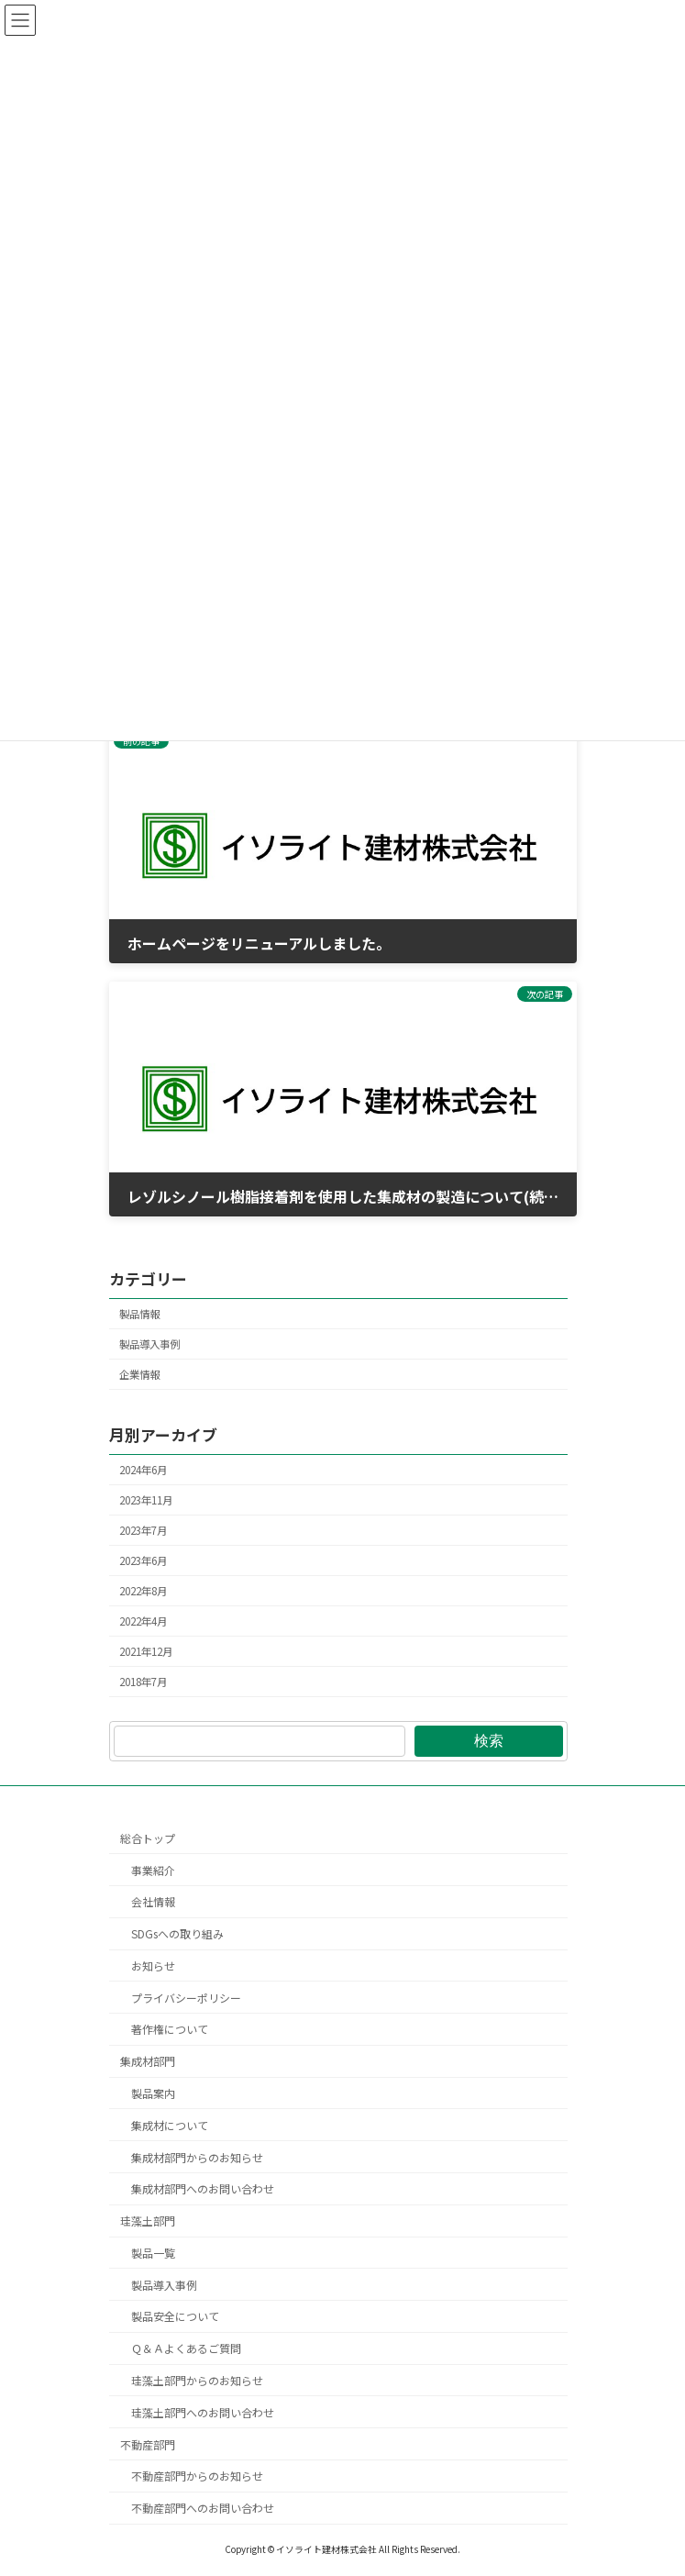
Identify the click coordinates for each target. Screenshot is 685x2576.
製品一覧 (153, 2252)
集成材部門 (147, 2062)
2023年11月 (145, 1500)
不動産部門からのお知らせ (197, 2476)
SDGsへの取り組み (177, 1934)
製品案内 (153, 2093)
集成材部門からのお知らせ (197, 2157)
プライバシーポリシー (186, 1997)
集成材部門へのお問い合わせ (202, 2189)
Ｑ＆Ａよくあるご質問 (186, 2349)
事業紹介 (153, 1870)
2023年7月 (143, 1530)
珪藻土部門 (147, 2221)
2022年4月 (143, 1621)
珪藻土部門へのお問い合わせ (202, 2412)
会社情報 (153, 1902)
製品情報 (139, 1313)
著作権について (169, 2029)
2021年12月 (145, 1651)
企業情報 (139, 1374)
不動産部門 (147, 2444)
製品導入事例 (149, 1344)
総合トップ (147, 1838)
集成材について (169, 2125)
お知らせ (153, 1965)
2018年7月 (143, 1681)
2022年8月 (143, 1590)
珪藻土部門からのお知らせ (197, 2381)
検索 (488, 1741)
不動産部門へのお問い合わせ (202, 2508)
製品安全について (175, 2317)
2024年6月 (143, 1468)
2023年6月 (143, 1560)
